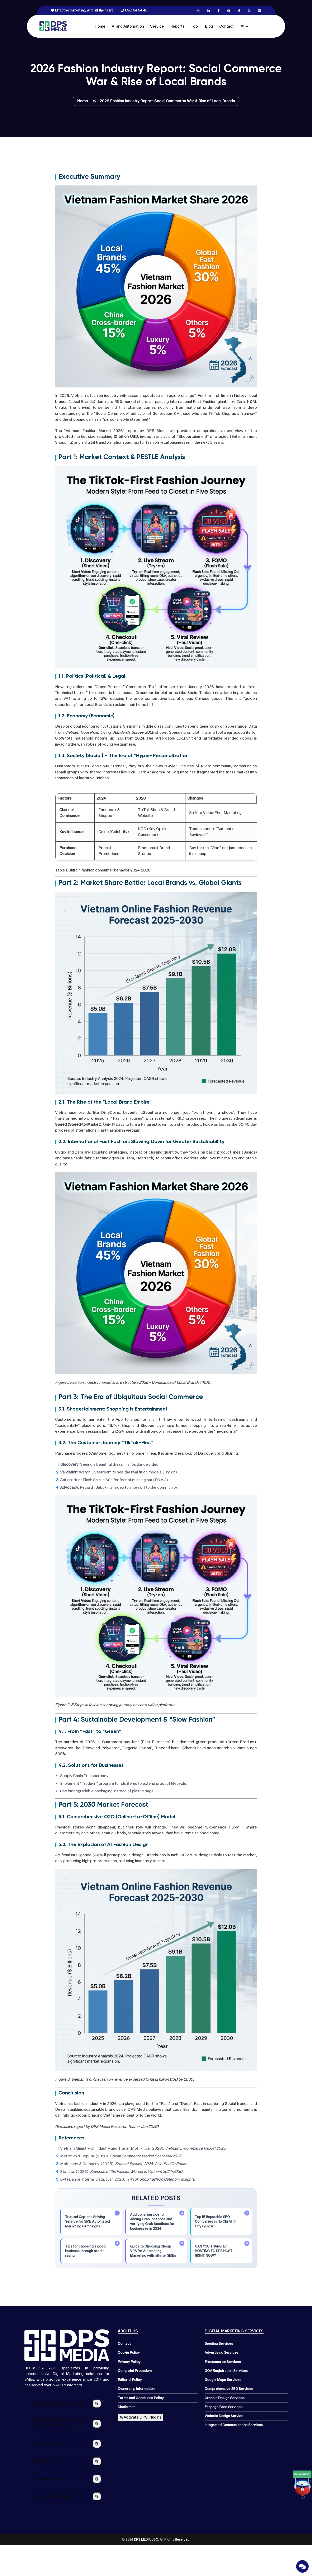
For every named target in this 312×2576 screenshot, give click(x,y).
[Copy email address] (97, 2444)
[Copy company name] (97, 2404)
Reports (177, 26)
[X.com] (249, 10)
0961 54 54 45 (134, 10)
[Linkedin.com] (208, 10)
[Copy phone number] (97, 2461)
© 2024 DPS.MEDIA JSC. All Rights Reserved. (156, 2540)
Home (100, 26)
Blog (209, 26)
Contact (226, 26)
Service (157, 26)
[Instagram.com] (198, 10)
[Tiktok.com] (239, 10)
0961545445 (42, 2461)
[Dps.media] (53, 26)
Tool (195, 26)
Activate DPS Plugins (140, 2417)
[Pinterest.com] (259, 10)
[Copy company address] (97, 2424)
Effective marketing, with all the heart (82, 10)
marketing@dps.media (50, 2444)
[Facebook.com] (218, 10)
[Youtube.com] (228, 10)
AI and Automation (128, 26)
